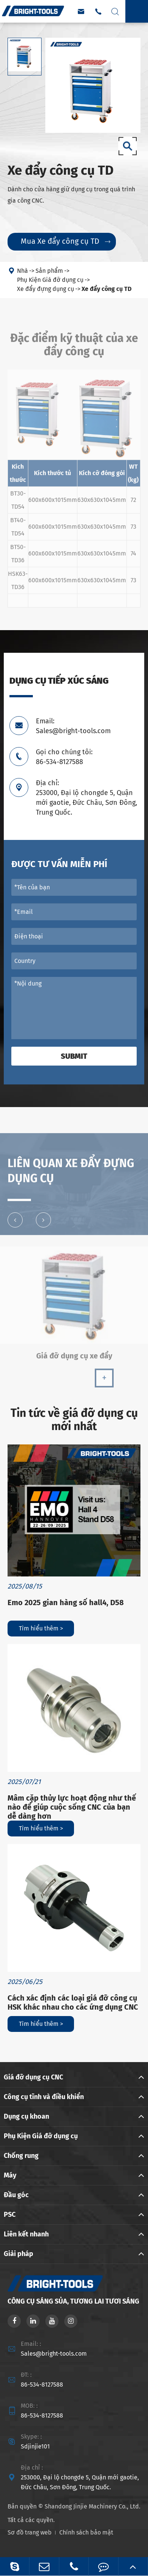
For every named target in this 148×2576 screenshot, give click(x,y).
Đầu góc (16, 2195)
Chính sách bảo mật (86, 2532)
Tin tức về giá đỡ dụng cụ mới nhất (74, 1420)
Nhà (22, 271)
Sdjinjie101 (35, 2446)
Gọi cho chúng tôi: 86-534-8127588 (64, 757)
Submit (74, 1056)
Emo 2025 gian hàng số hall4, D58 (66, 1602)
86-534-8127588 (42, 2384)
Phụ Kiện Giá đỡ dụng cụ (50, 280)
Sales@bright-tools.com (54, 2353)
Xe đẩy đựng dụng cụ (45, 289)
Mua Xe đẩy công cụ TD (65, 241)
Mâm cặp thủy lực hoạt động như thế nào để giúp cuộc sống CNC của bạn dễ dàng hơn (72, 1807)
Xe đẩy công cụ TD (106, 289)
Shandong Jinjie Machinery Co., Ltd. (92, 2506)
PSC (9, 2214)
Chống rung (21, 2156)
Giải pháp (18, 2254)
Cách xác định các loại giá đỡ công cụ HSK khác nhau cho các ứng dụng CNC (73, 2002)
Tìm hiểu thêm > (41, 1628)
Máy (10, 2175)
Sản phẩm (49, 271)
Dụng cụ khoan (26, 2116)
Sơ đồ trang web (30, 2532)
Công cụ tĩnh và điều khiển (44, 2097)
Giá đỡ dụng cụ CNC (33, 2077)
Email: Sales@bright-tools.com (73, 726)
